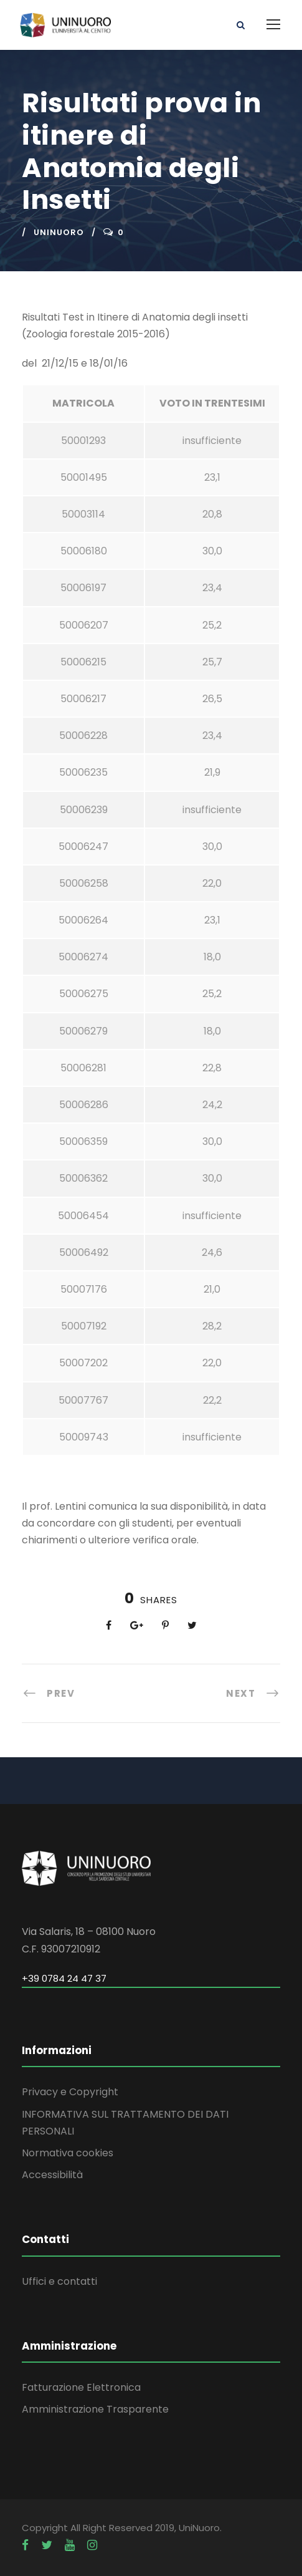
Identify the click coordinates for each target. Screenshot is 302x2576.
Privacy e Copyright (70, 2092)
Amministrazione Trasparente (95, 2409)
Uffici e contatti (59, 2281)
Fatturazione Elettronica (81, 2387)
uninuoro (59, 232)
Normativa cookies (67, 2153)
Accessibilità (52, 2175)
